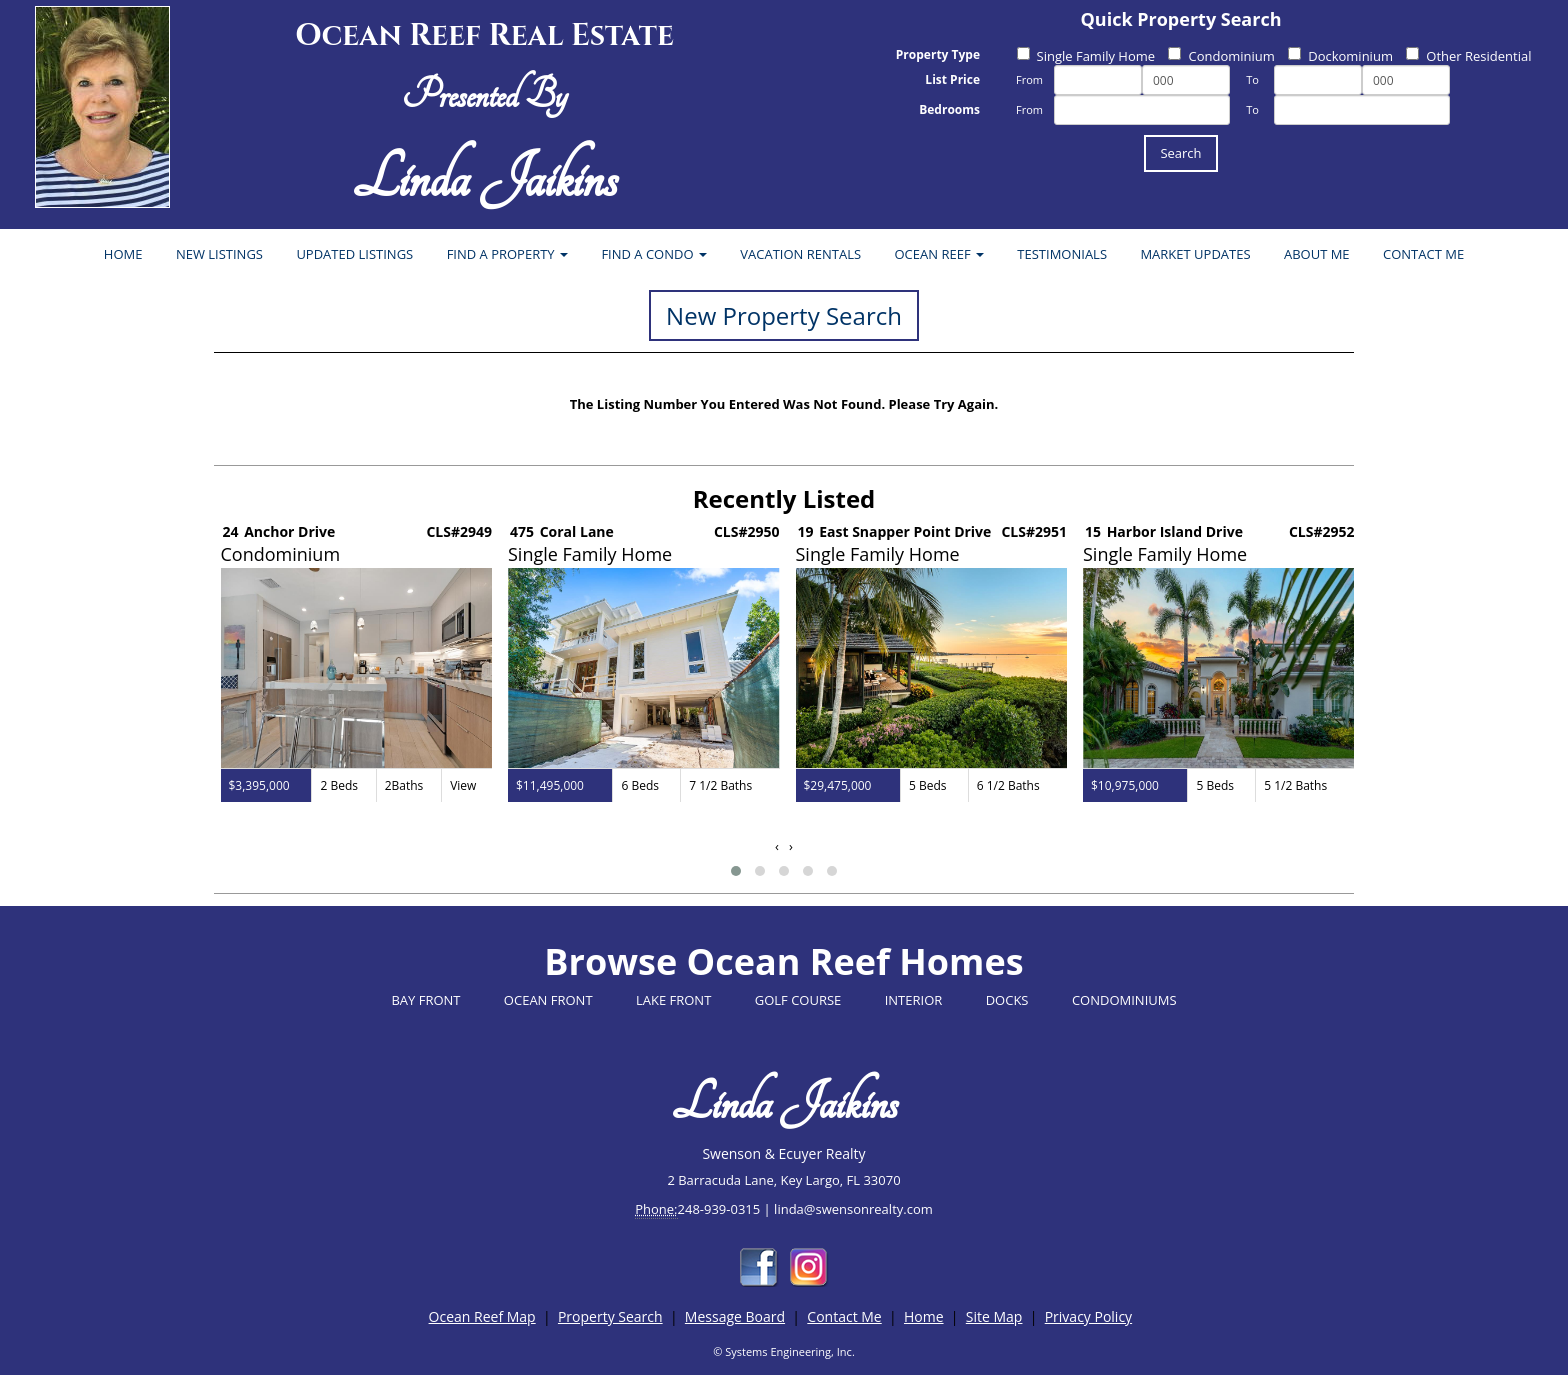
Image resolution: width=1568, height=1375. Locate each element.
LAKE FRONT (673, 1000)
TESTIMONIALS (1062, 254)
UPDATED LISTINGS (354, 254)
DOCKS (1007, 1000)
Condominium (1221, 56)
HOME (123, 254)
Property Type (938, 54)
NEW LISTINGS (219, 254)
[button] (736, 871)
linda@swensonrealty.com (853, 1209)
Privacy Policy (1088, 1316)
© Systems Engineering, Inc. (784, 1351)
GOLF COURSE (798, 1000)
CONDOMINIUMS (1124, 1000)
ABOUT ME (1317, 254)
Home (924, 1316)
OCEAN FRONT (548, 1000)
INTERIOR (914, 1000)
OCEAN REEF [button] (939, 254)
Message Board (735, 1316)
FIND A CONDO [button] (654, 254)
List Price (952, 79)
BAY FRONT (425, 1000)
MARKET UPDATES (1195, 254)
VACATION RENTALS (800, 254)
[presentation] (777, 846)
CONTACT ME (1423, 254)
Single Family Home (1086, 56)
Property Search (610, 1316)
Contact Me (844, 1316)
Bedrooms (949, 109)
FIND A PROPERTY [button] (507, 254)
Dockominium (1340, 56)
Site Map (994, 1316)
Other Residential (1468, 56)
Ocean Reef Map (482, 1316)
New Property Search (784, 315)
